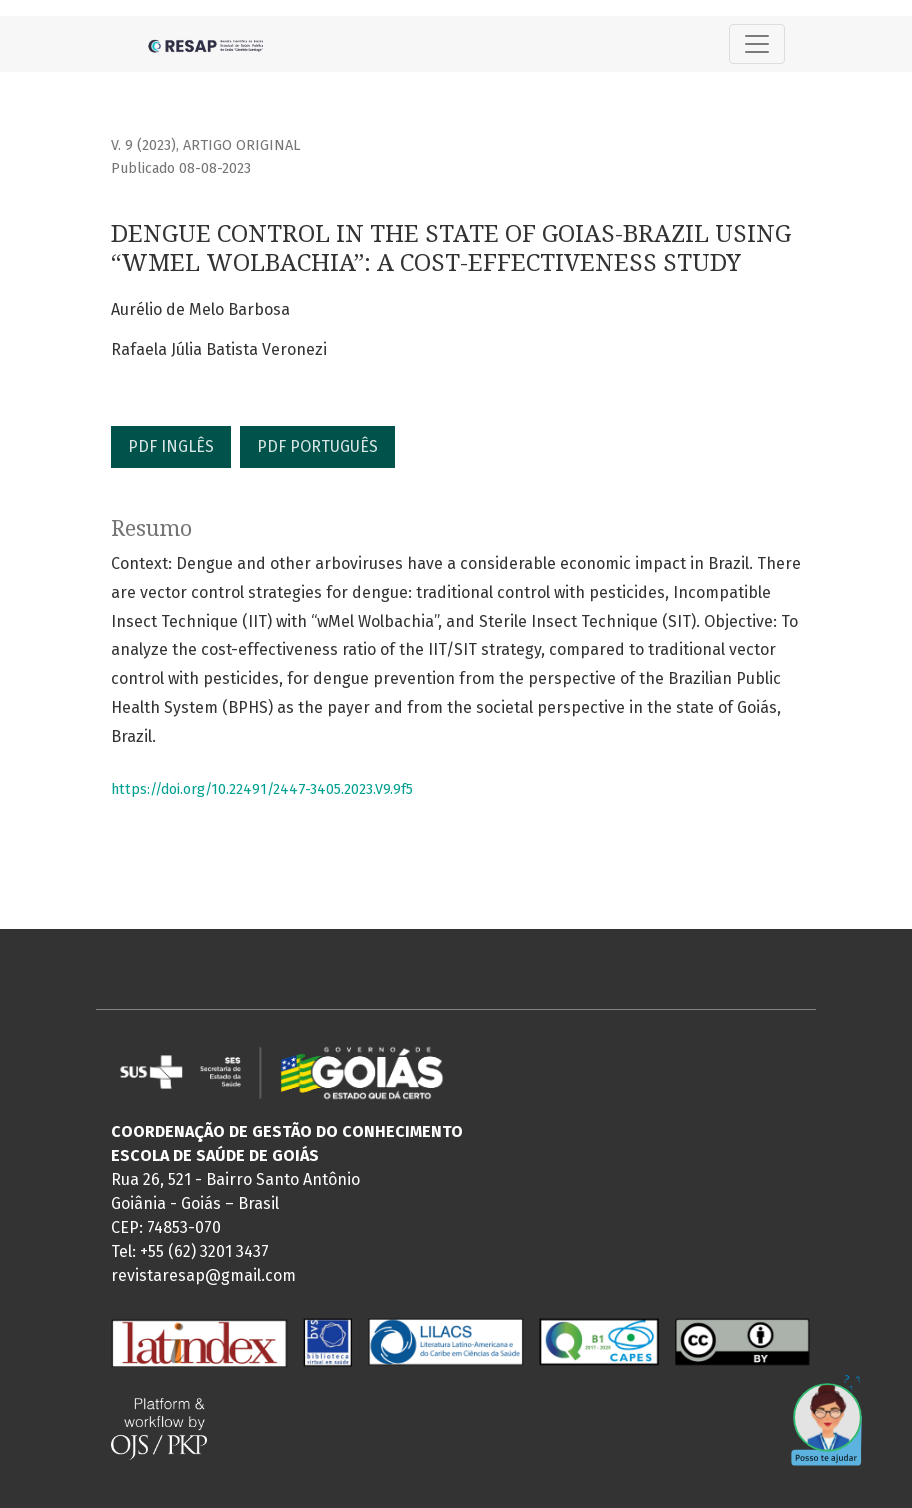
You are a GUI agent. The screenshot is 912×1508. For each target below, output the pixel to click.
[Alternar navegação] (757, 44)
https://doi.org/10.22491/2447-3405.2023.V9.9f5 (262, 789)
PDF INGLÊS (171, 446)
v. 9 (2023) (143, 145)
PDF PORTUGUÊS (317, 446)
